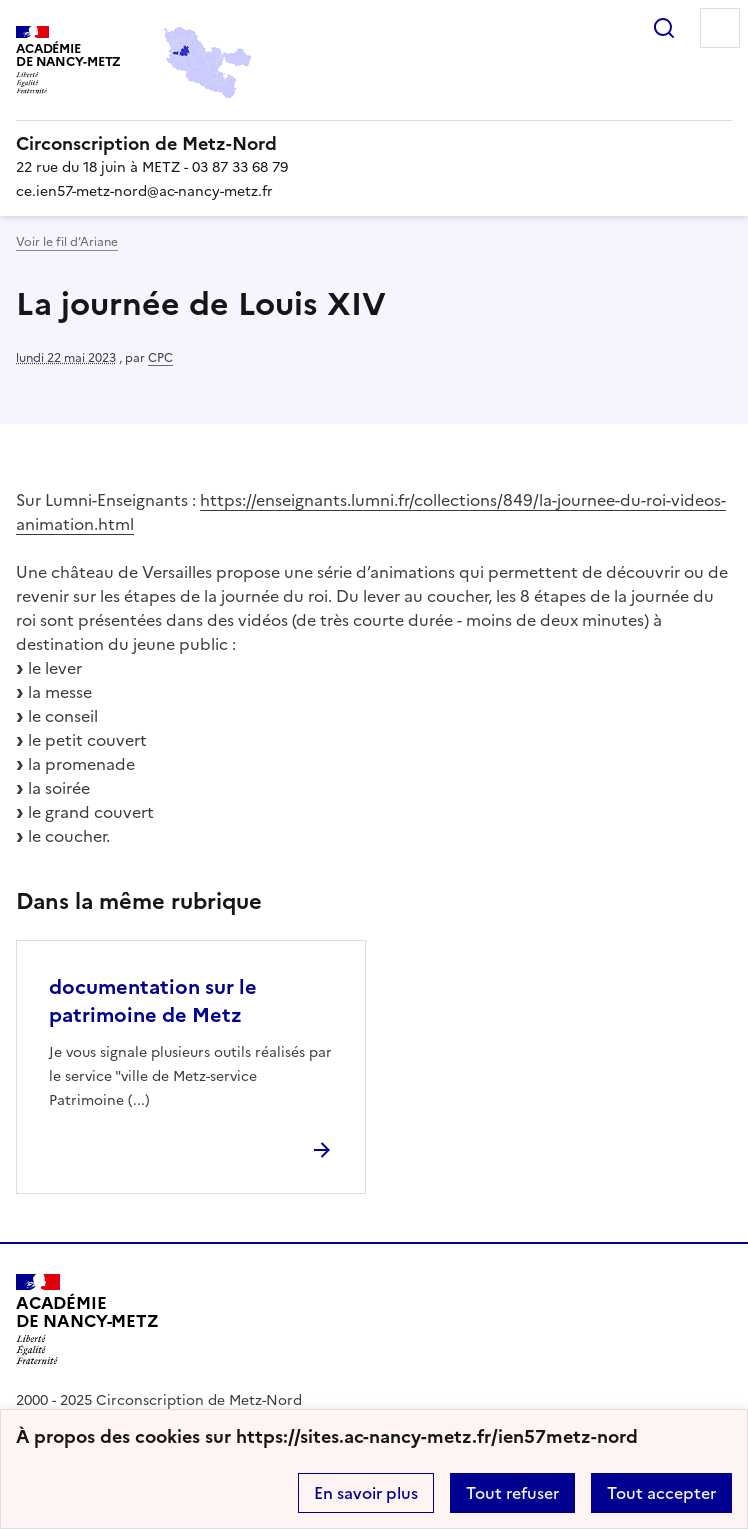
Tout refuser (512, 1493)
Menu (720, 28)
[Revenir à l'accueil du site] (87, 1319)
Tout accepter (661, 1493)
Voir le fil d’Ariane (67, 242)
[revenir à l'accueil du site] (374, 144)
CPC (160, 358)
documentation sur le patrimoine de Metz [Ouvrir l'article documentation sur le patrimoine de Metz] (153, 1001)
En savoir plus (366, 1493)
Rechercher (664, 28)
